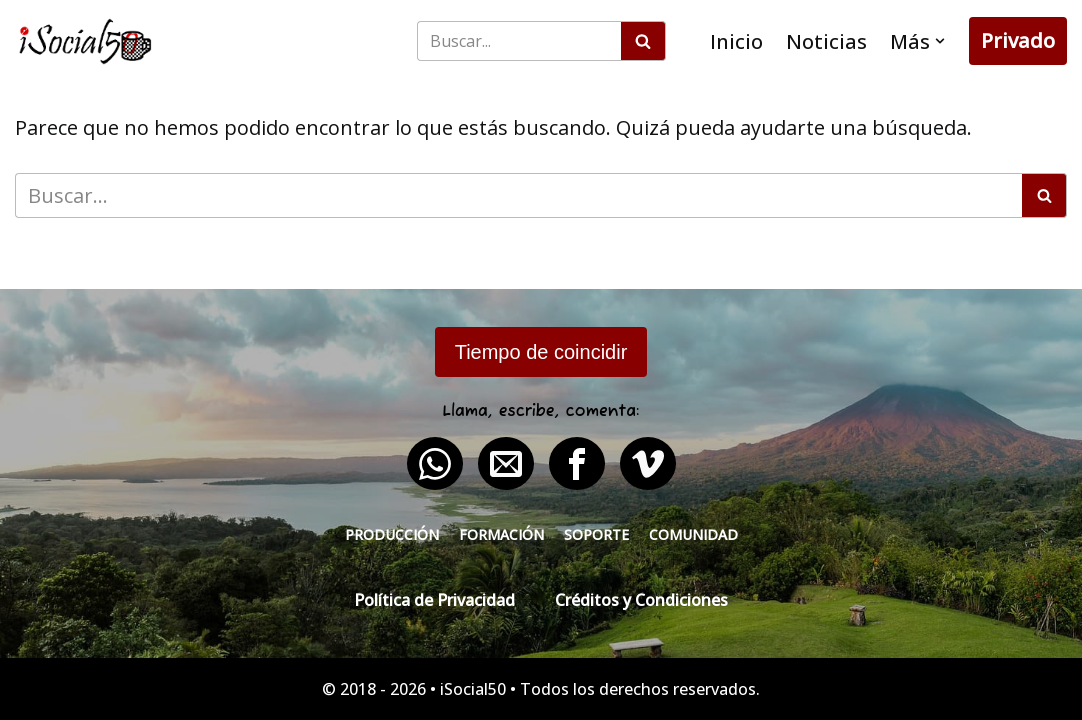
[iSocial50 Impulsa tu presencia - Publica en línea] (85, 41)
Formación (501, 534)
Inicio (736, 41)
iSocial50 (473, 689)
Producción (392, 534)
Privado (1018, 40)
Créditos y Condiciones (641, 600)
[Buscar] (519, 41)
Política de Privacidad (434, 600)
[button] (940, 41)
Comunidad (693, 534)
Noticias (826, 41)
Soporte (596, 534)
